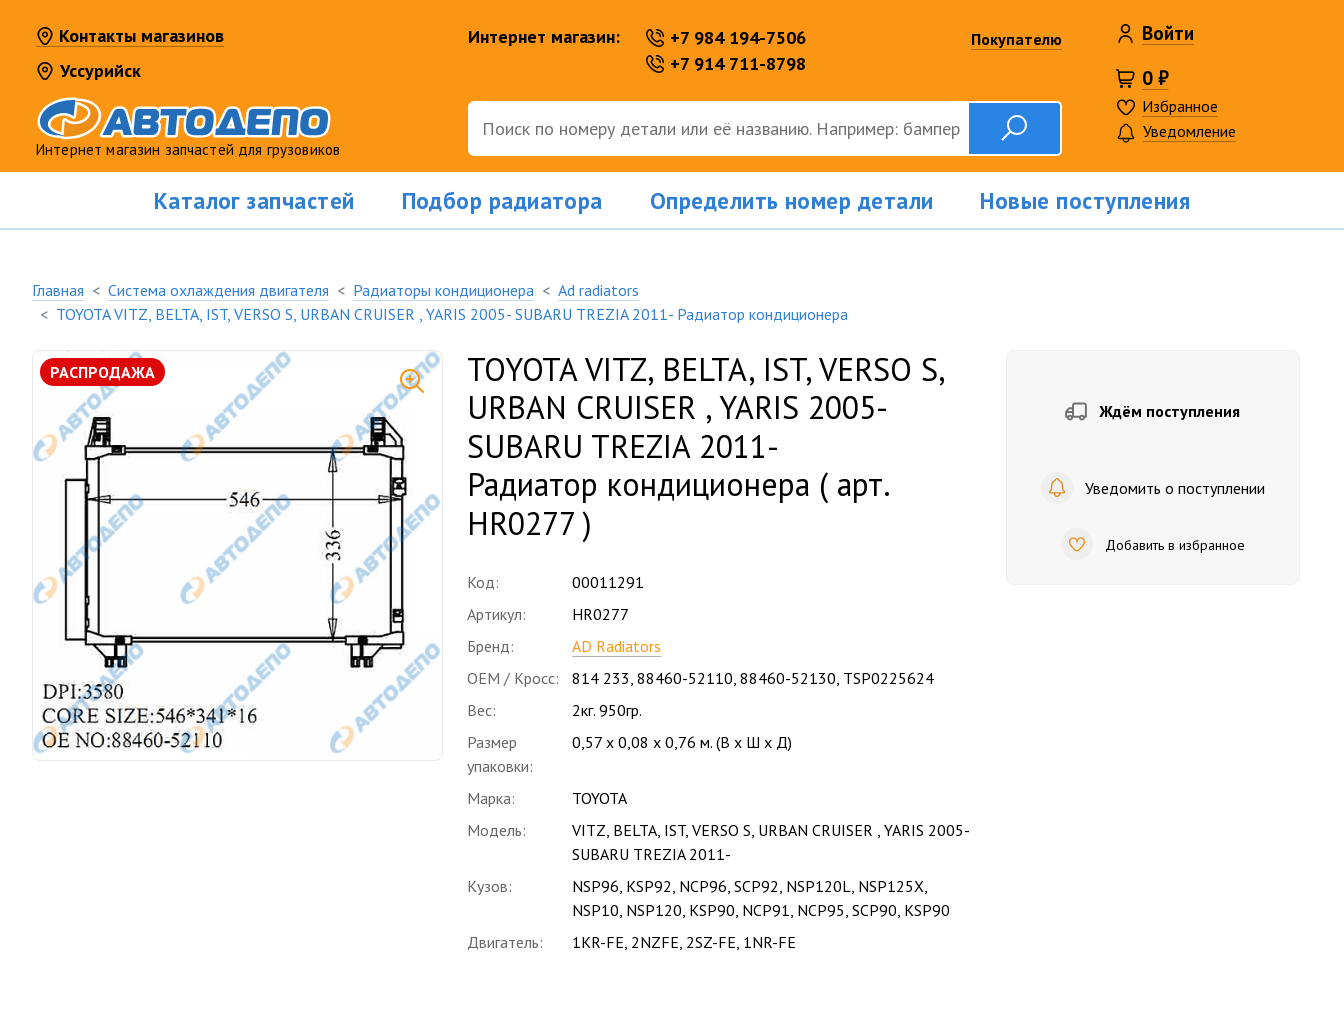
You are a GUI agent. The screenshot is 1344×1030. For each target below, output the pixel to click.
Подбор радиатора (502, 200)
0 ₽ (1155, 78)
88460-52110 (685, 678)
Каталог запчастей (254, 200)
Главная (58, 290)
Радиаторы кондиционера (443, 290)
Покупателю (1016, 39)
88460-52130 (788, 678)
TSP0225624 (888, 678)
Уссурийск (88, 70)
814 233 (601, 678)
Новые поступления (1085, 200)
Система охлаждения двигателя (218, 290)
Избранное (1180, 106)
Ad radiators (598, 290)
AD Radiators (616, 646)
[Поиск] (718, 128)
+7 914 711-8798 (726, 63)
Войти (1168, 33)
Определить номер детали (792, 200)
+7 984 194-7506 (726, 37)
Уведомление (1176, 132)
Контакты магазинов (130, 37)
